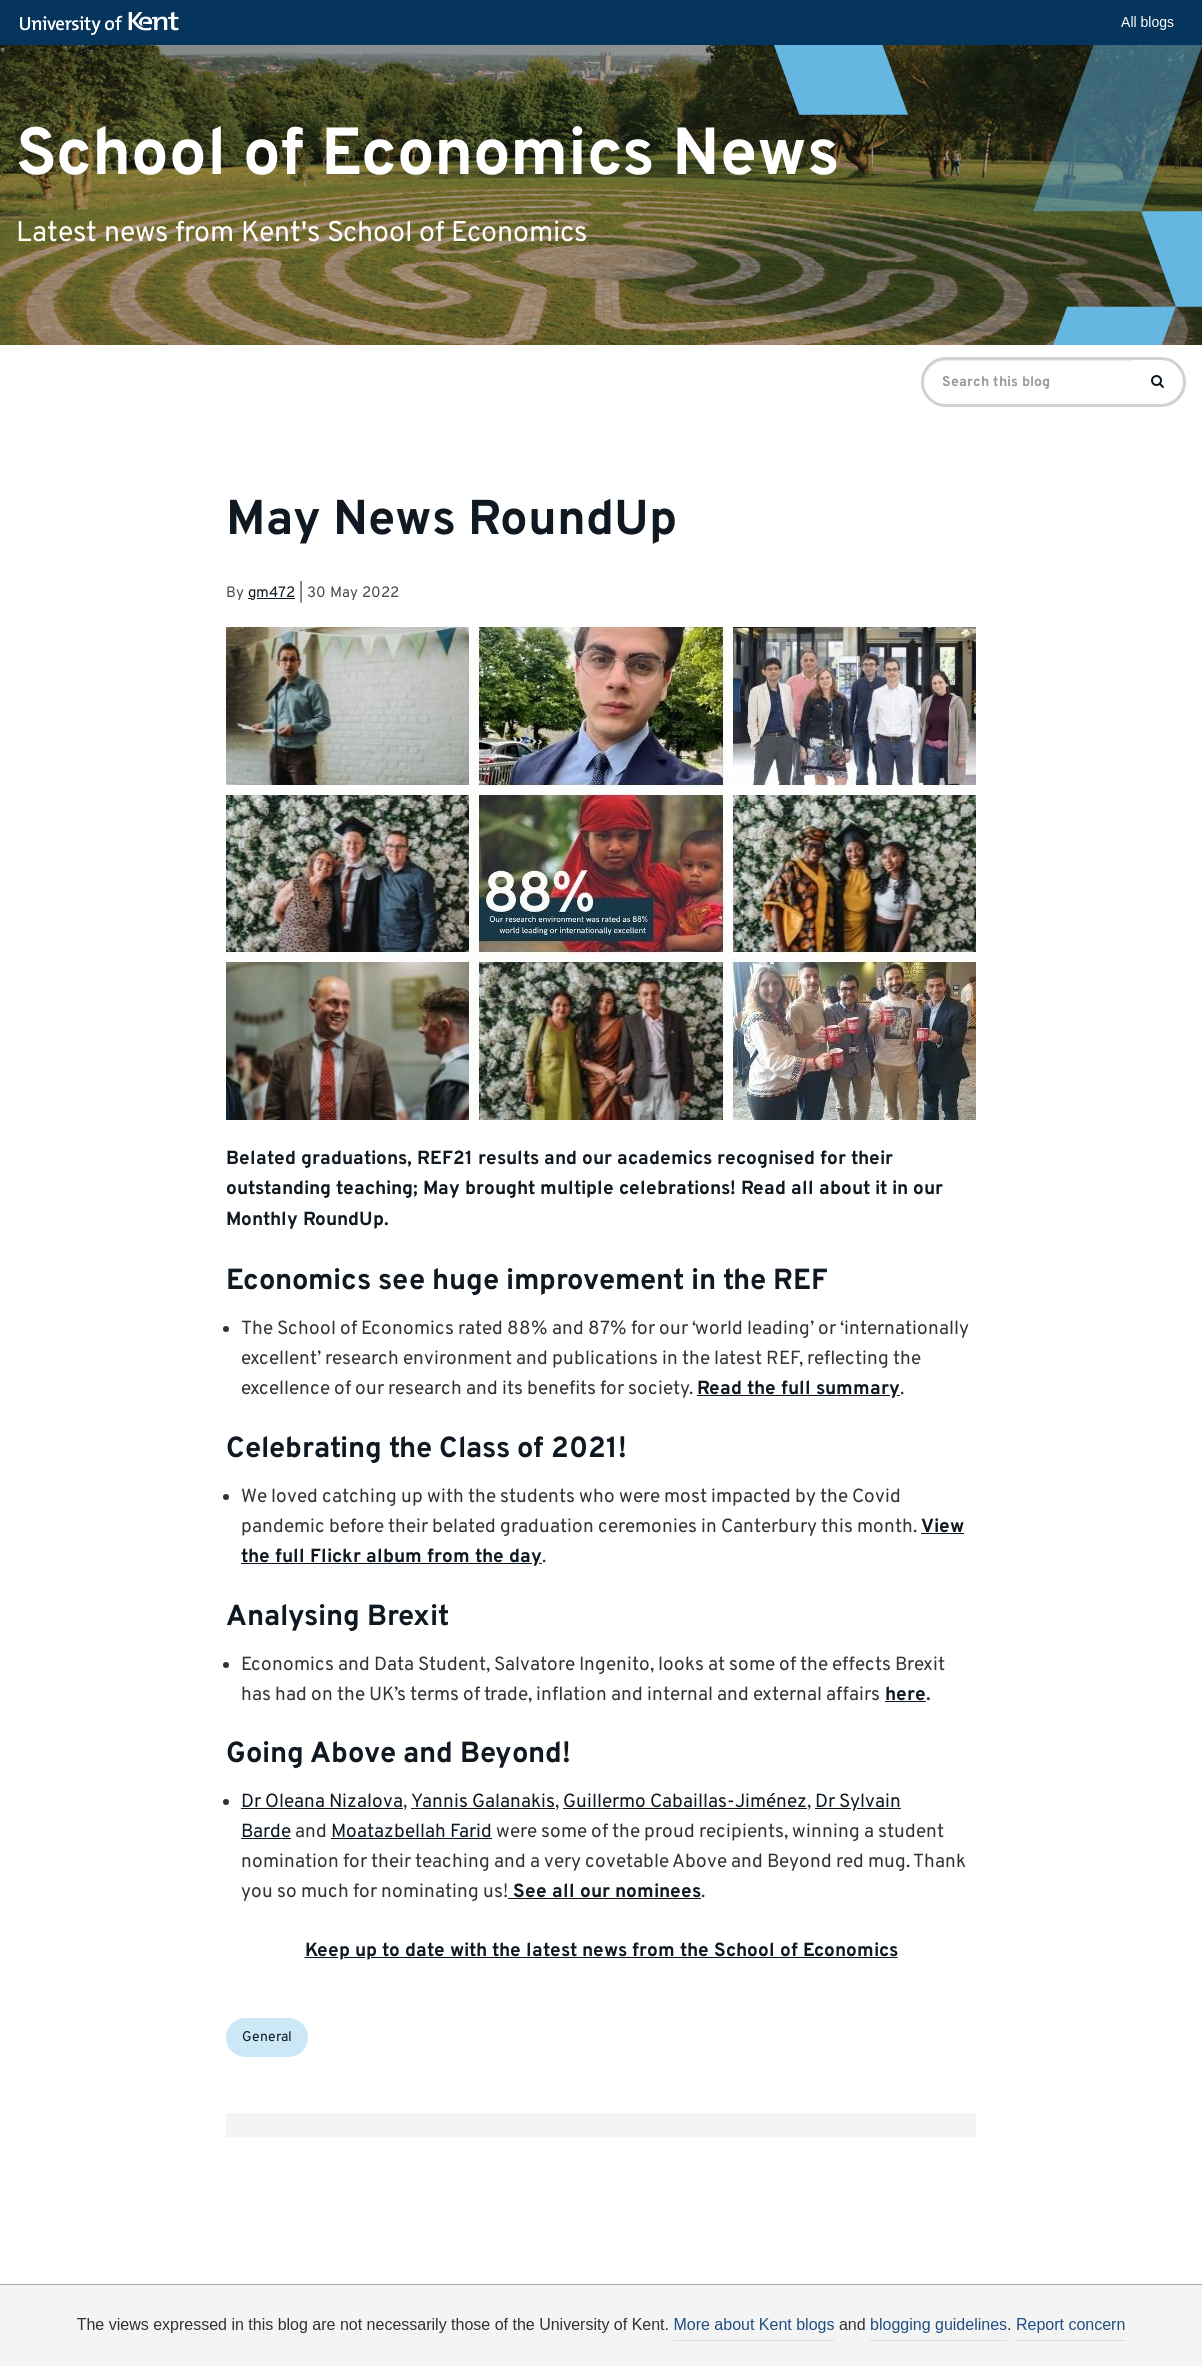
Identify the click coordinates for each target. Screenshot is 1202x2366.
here (905, 1695)
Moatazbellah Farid (411, 1832)
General (267, 2037)
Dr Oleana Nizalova (322, 1802)
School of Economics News (428, 154)
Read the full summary (798, 1389)
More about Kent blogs (753, 2324)
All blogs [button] (1147, 22)
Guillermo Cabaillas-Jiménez (685, 1802)
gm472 (271, 593)
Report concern (1070, 2324)
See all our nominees (604, 1892)
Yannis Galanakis (483, 1802)
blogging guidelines (938, 2324)
